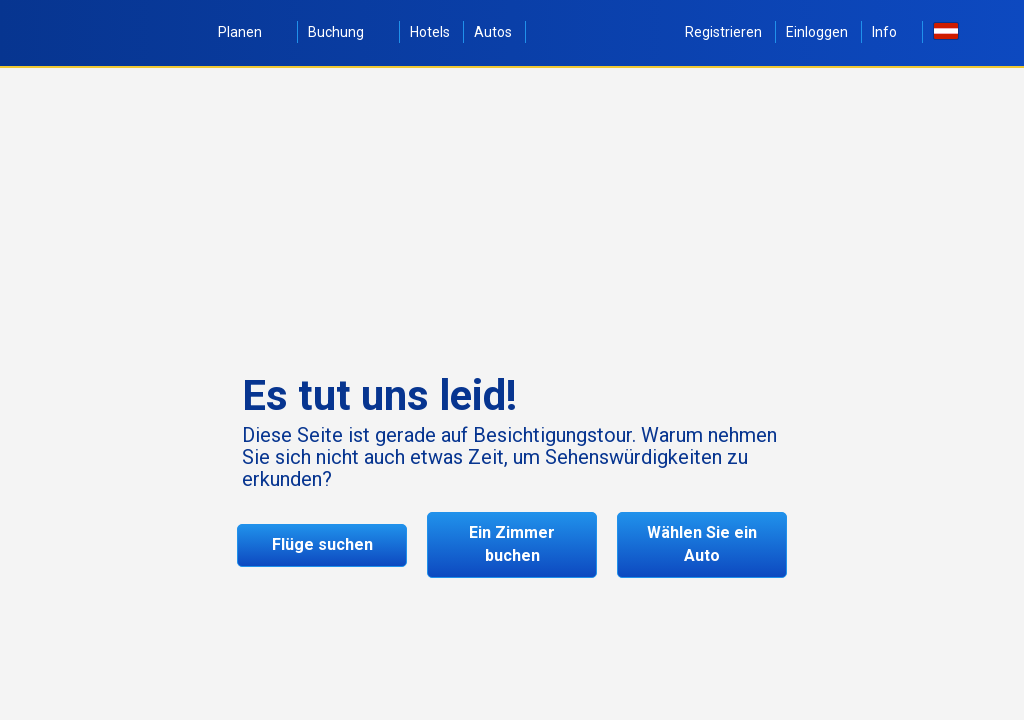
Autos (493, 32)
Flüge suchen (322, 544)
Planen (251, 32)
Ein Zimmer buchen (512, 544)
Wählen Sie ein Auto (702, 544)
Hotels (430, 32)
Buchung (347, 32)
